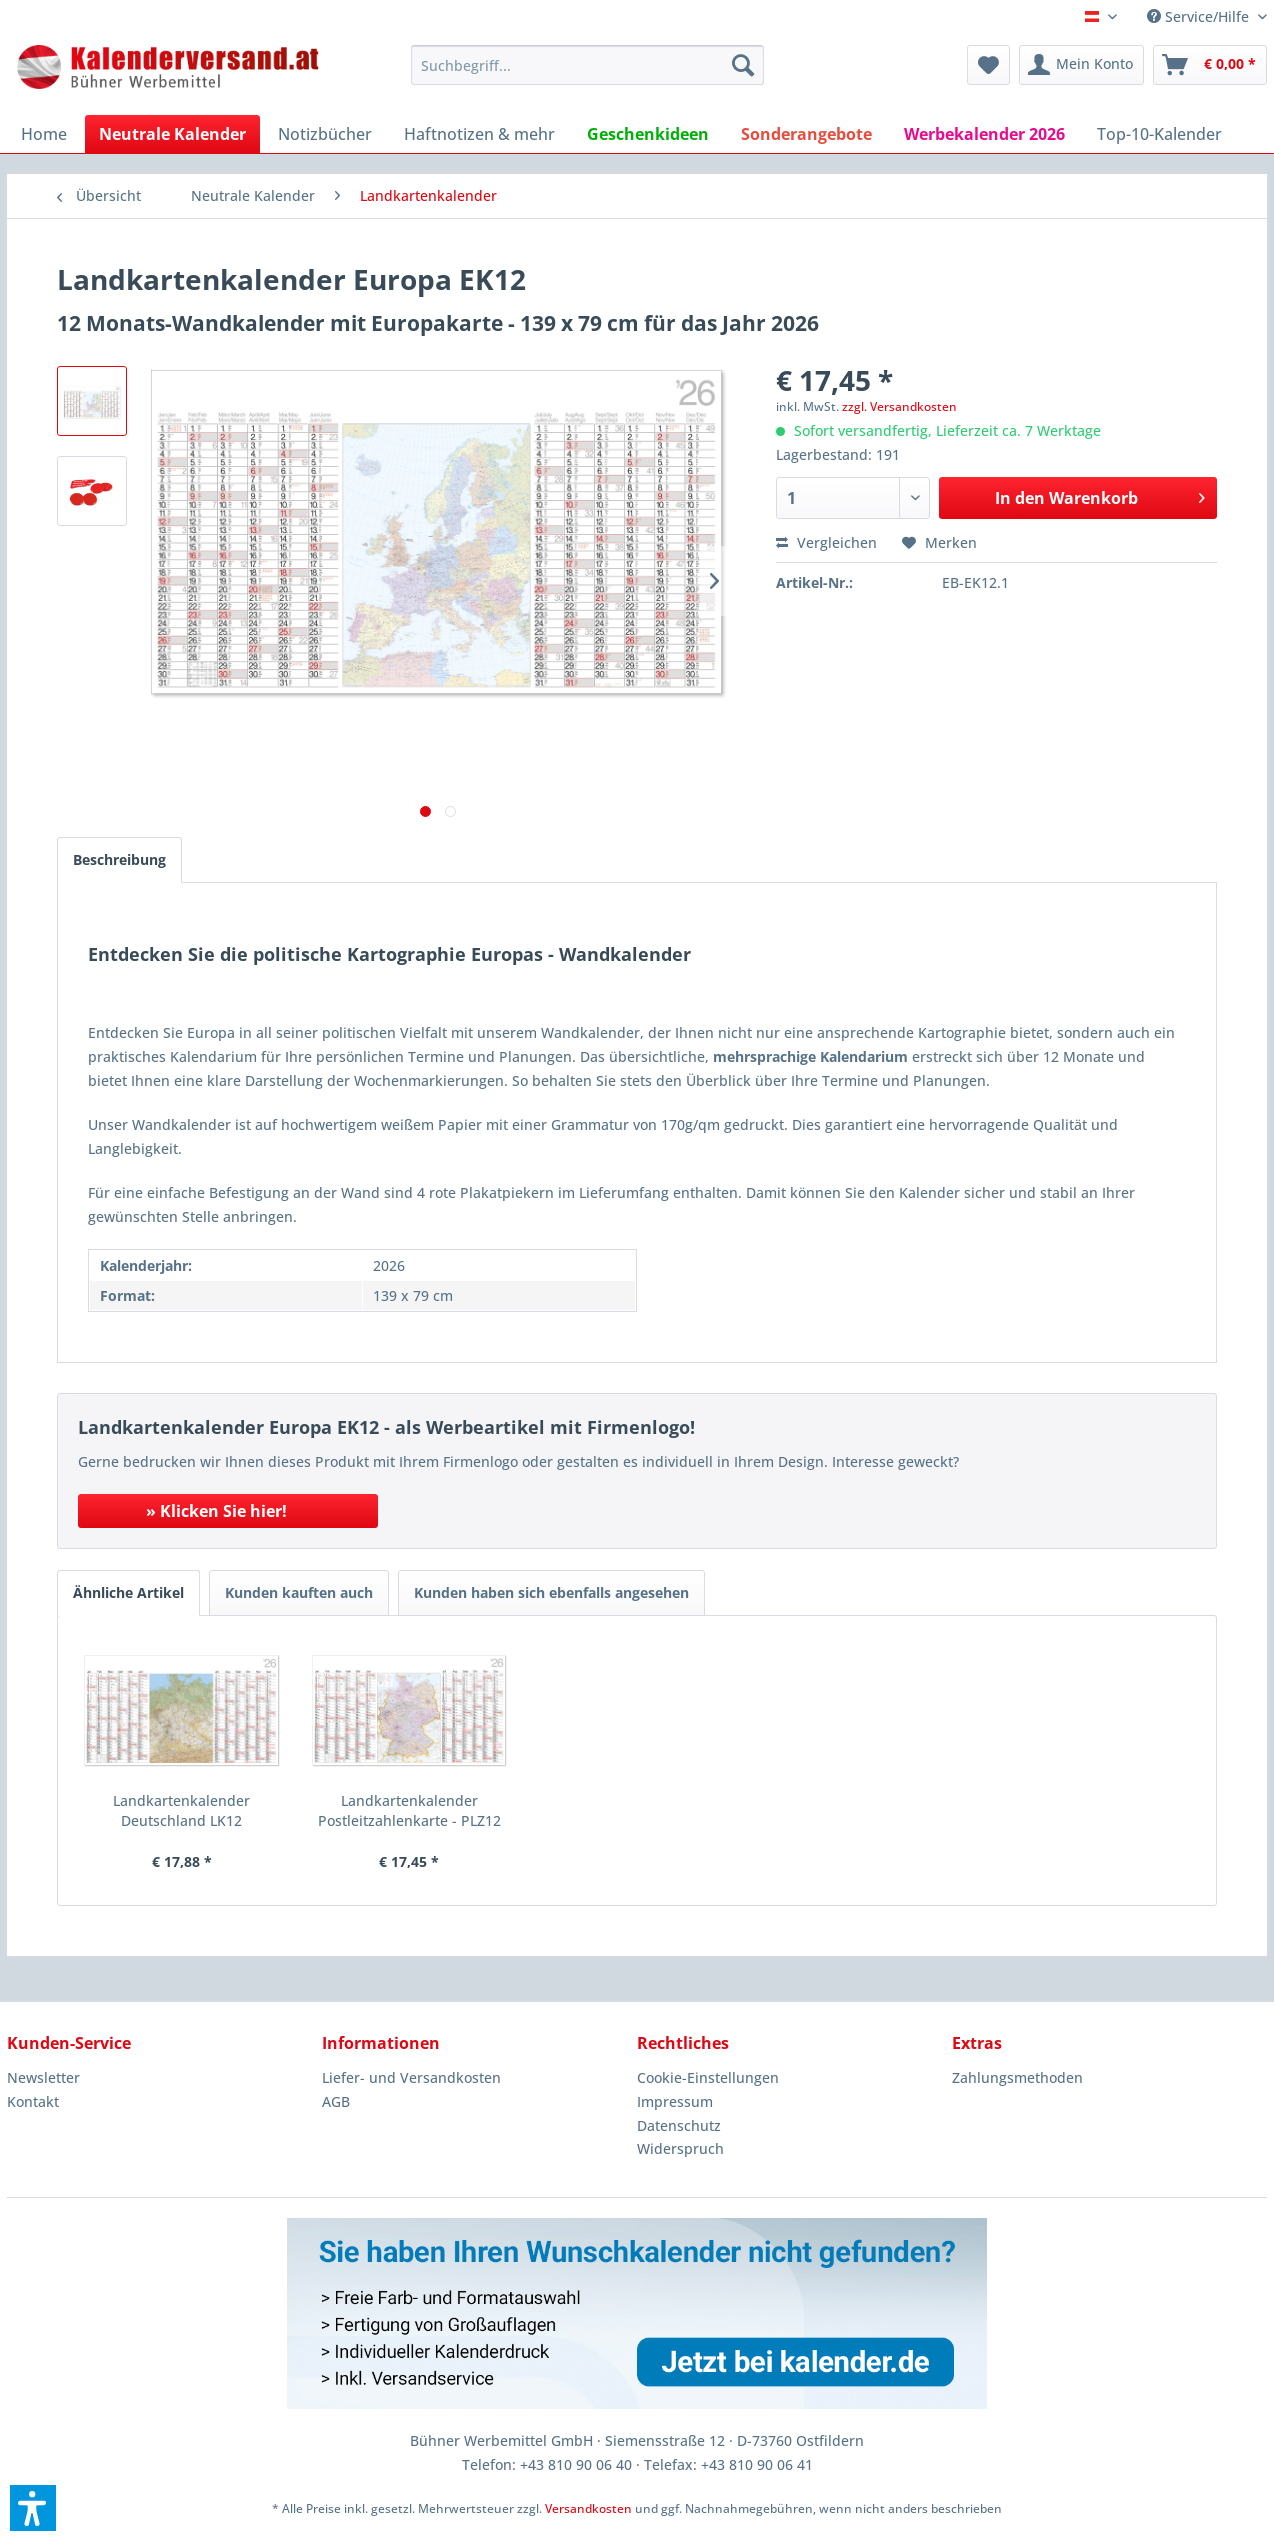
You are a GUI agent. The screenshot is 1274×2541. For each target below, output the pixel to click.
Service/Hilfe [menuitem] (1200, 16)
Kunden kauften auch (299, 1592)
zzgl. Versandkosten (899, 406)
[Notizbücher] (325, 134)
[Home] (44, 134)
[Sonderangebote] (806, 134)
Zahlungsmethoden (1017, 2077)
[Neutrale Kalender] (172, 134)
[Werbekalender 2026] (984, 134)
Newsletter (43, 2077)
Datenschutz (679, 2125)
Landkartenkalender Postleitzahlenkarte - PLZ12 (409, 1810)
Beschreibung (119, 859)
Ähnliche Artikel (128, 1592)
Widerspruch (680, 2148)
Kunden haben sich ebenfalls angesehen (551, 1592)
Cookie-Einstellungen (708, 2077)
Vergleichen (826, 542)
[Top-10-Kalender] (1159, 134)
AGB (336, 2101)
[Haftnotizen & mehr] (479, 134)
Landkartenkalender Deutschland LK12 (181, 1810)
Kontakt (33, 2101)
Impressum (675, 2101)
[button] (33, 2508)
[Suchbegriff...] (587, 65)
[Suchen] (743, 65)
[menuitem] (587, 65)
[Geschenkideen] (648, 134)
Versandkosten (588, 2508)
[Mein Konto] (1081, 65)
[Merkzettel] (988, 65)
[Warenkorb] (1210, 65)
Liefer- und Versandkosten (411, 2077)
